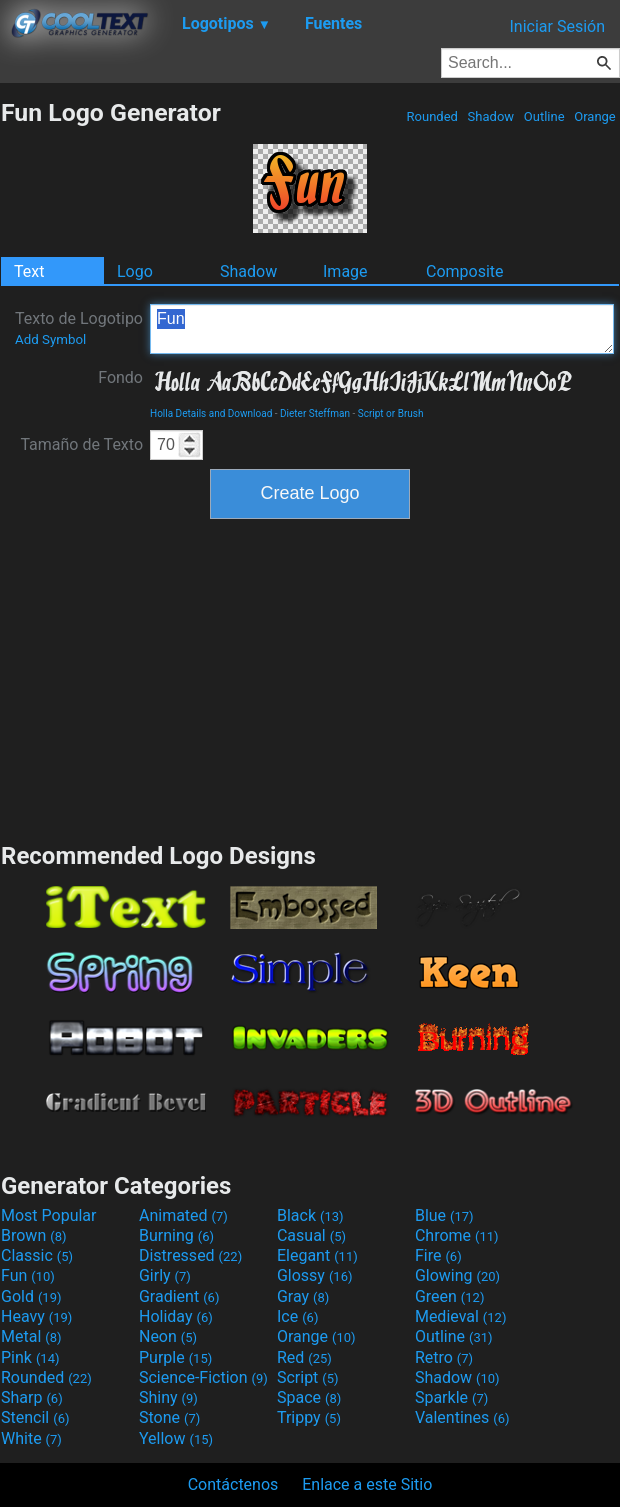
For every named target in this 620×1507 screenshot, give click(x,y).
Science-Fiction (203, 1377)
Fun (382, 329)
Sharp (32, 1397)
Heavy (36, 1316)
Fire (438, 1255)
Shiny (168, 1397)
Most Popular (49, 1215)
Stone (169, 1417)
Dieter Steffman (315, 413)
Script (308, 1377)
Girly (165, 1275)
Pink (30, 1357)
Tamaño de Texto (81, 444)
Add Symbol (50, 339)
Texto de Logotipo (79, 328)
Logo (135, 271)
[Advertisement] (310, 678)
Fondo (120, 377)
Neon (168, 1336)
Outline (544, 116)
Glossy (315, 1275)
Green (450, 1296)
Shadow (490, 116)
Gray (303, 1296)
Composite (465, 271)
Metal (31, 1336)
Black (310, 1215)
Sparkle (451, 1397)
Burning (176, 1235)
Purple (175, 1357)
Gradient (179, 1296)
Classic (37, 1255)
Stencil (35, 1417)
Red (304, 1357)
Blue (444, 1215)
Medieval (461, 1316)
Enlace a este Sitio (367, 1484)
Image (345, 271)
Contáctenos (233, 1484)
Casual (311, 1235)
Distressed (190, 1255)
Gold (31, 1296)
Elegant (317, 1255)
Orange (595, 116)
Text (29, 271)
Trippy (309, 1417)
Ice (297, 1316)
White (31, 1438)
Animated (183, 1215)
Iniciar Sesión (557, 26)
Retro (444, 1357)
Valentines (462, 1417)
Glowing (457, 1275)
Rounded (432, 116)
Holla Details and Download (211, 413)
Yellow (176, 1438)
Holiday (176, 1316)
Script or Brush (391, 413)
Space (309, 1397)
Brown (33, 1235)
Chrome (457, 1235)
